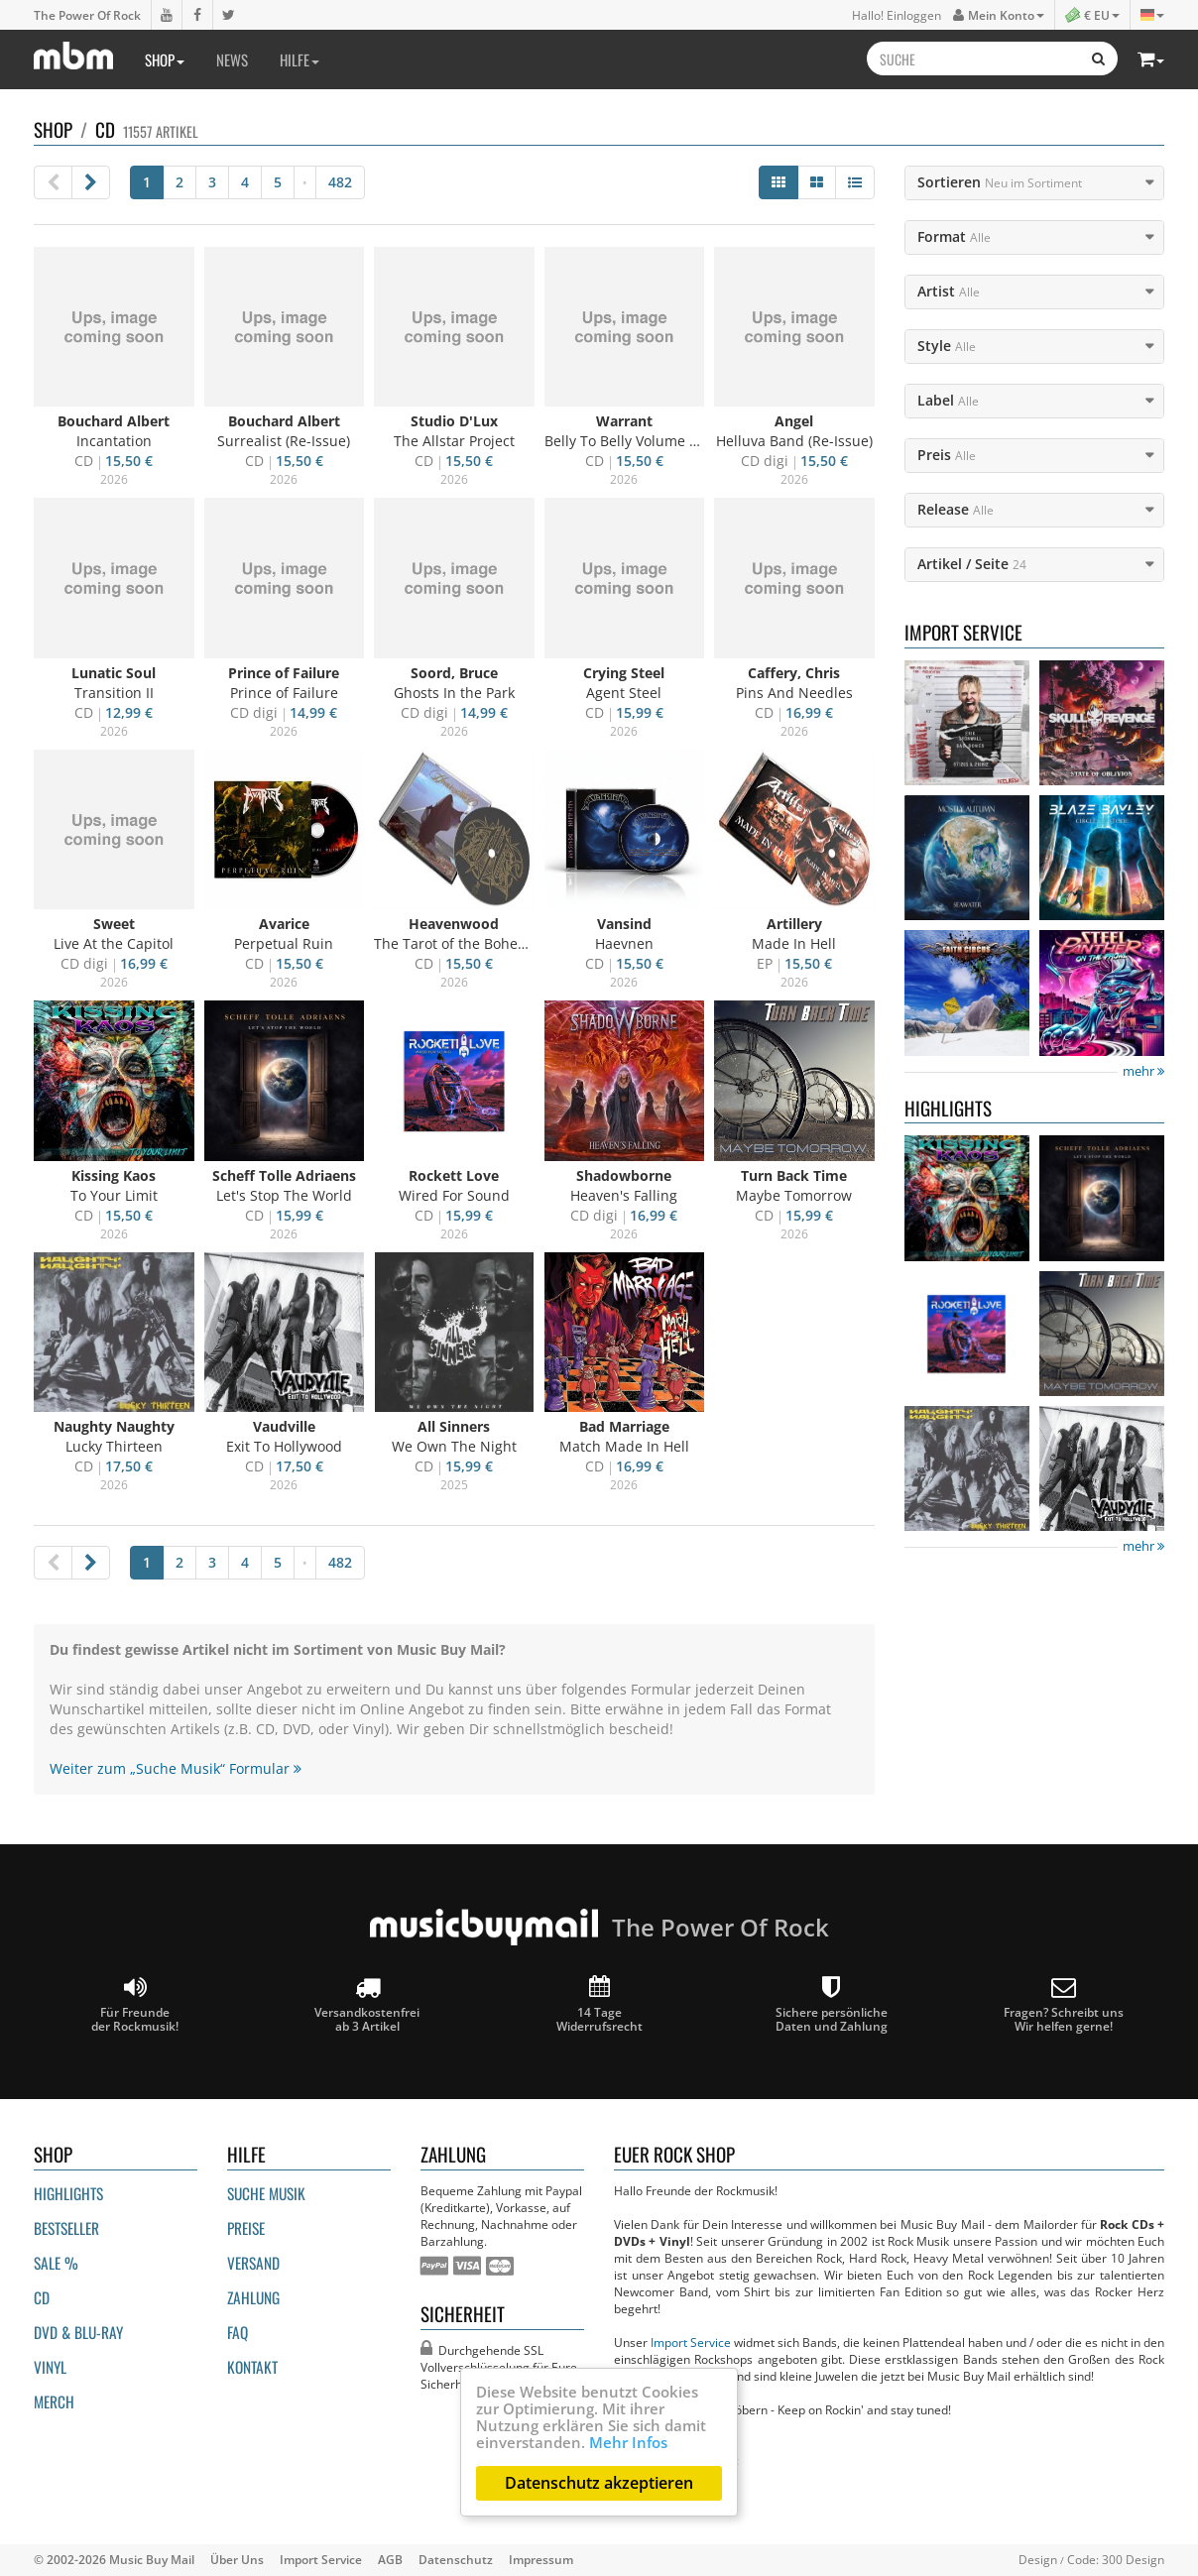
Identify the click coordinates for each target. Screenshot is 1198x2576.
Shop (164, 59)
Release (955, 509)
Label (948, 400)
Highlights (68, 2193)
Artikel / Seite (971, 563)
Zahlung (253, 2297)
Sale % (56, 2263)
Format (954, 236)
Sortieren (999, 182)
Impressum (541, 2559)
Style (946, 345)
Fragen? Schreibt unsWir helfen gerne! (1064, 2004)
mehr (1143, 1071)
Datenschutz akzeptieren (599, 2483)
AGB (390, 2559)
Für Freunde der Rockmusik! (135, 2004)
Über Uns (237, 2559)
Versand (253, 2263)
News (232, 59)
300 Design (1133, 2559)
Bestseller (66, 2228)
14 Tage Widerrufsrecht (599, 2004)
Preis (946, 454)
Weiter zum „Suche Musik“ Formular (175, 1768)
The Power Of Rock (87, 15)
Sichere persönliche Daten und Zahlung (832, 2004)
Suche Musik (266, 2193)
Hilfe (299, 59)
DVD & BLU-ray (78, 2332)
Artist (948, 291)
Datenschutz (456, 2559)
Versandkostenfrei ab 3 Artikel (366, 2004)
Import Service (691, 2342)
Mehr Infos (628, 2442)
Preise (246, 2228)
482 (340, 182)
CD (42, 2297)
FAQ (237, 2332)
